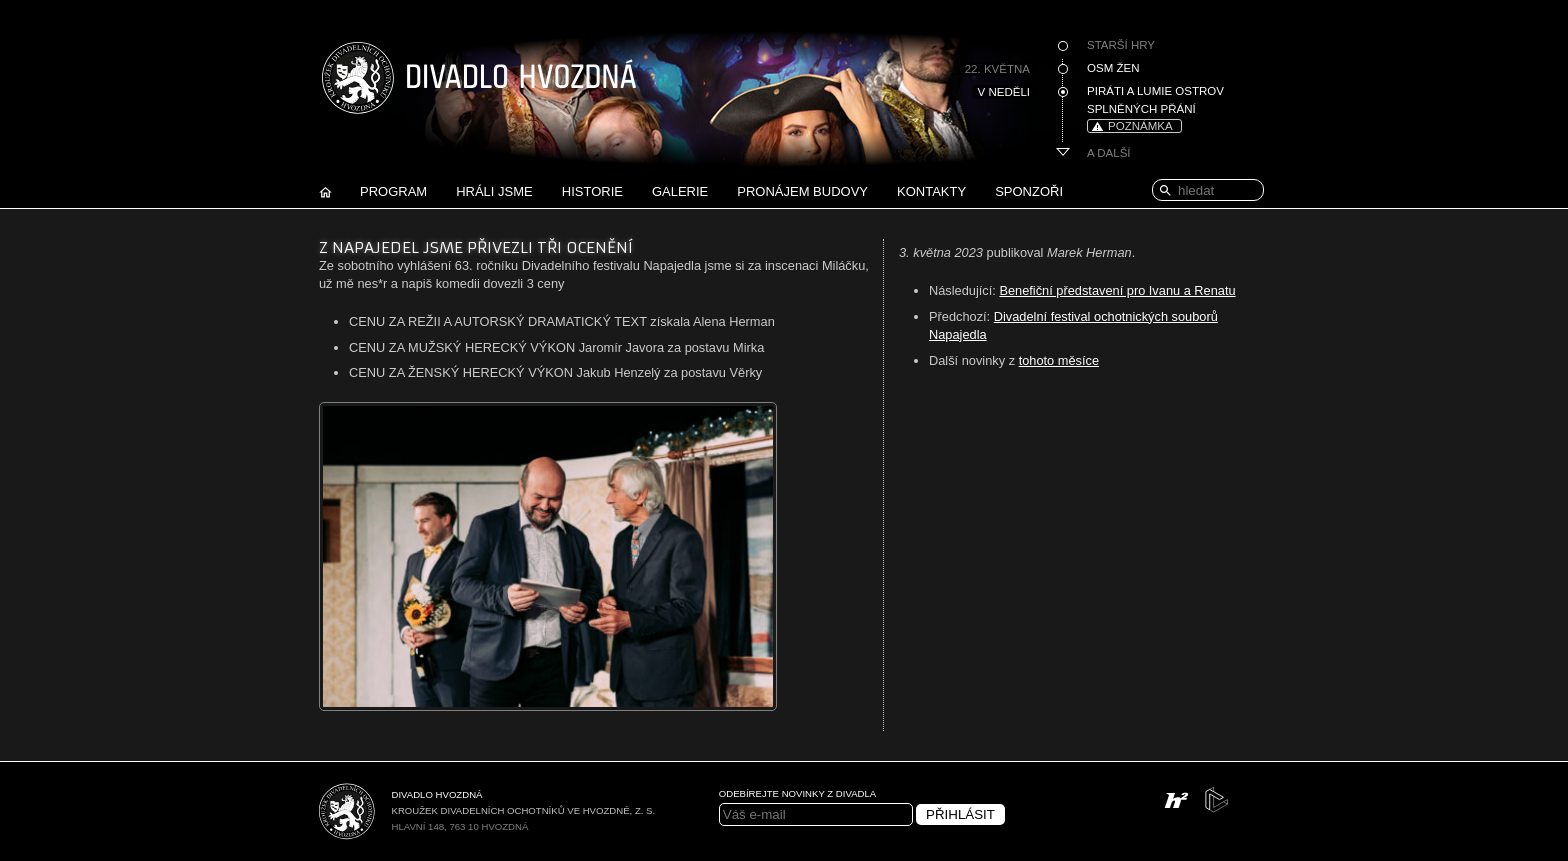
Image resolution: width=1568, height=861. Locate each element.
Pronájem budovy (802, 191)
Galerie (680, 191)
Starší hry (1121, 45)
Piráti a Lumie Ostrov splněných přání (1155, 100)
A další (1109, 153)
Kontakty (931, 191)
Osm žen (1113, 68)
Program (393, 191)
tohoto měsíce (1059, 360)
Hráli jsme (494, 191)
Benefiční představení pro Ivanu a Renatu (1117, 290)
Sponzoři (1029, 191)
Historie (592, 191)
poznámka (1140, 126)
